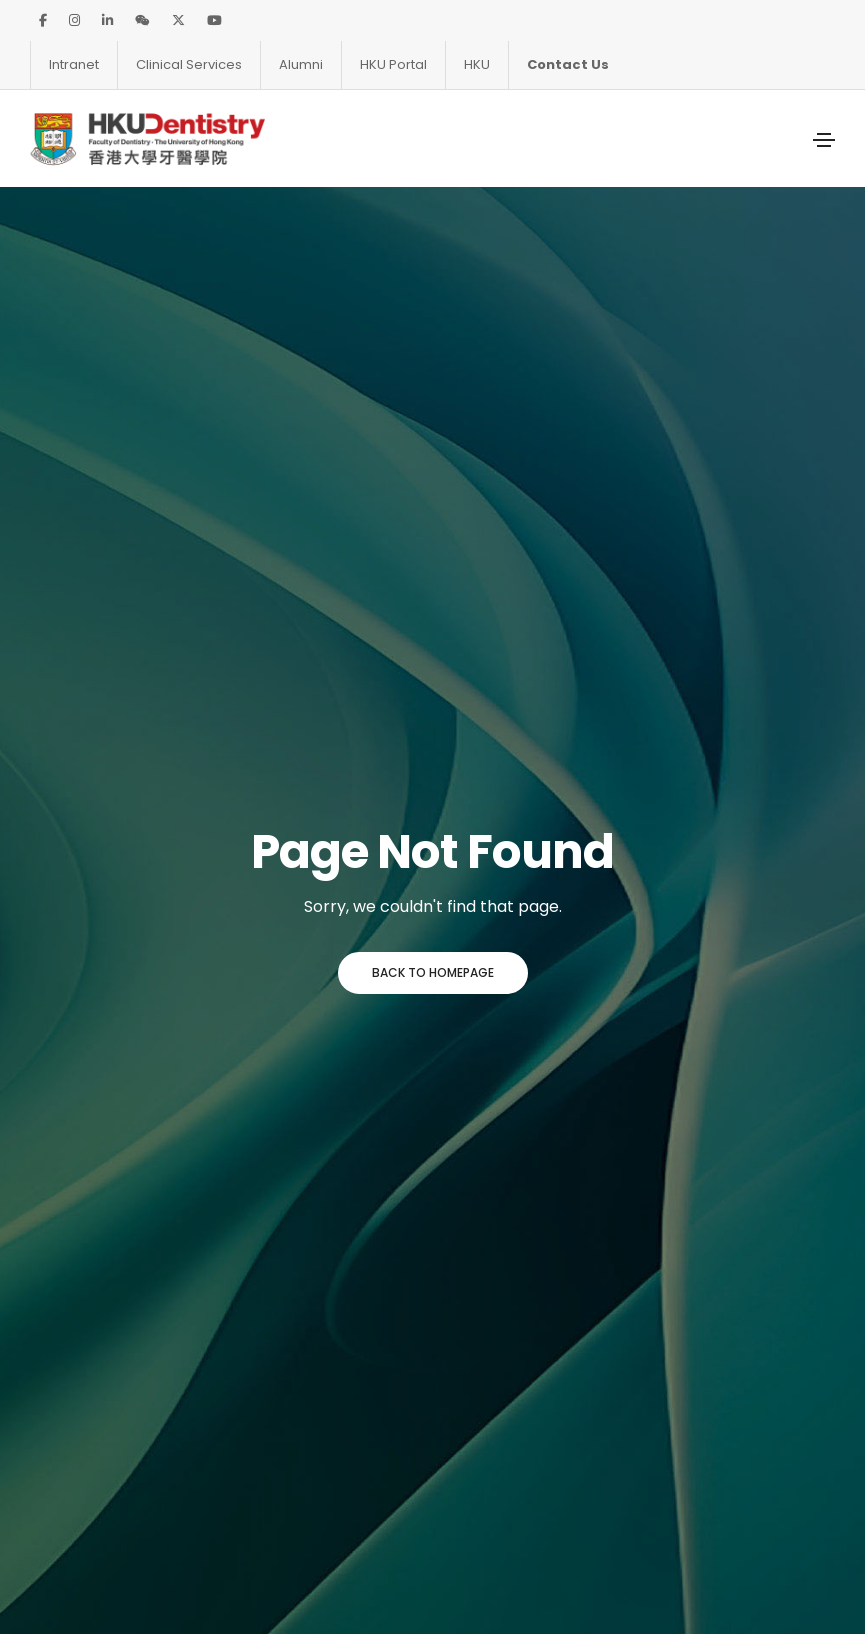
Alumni (301, 64)
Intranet (74, 64)
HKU (477, 64)
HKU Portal (393, 64)
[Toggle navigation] (824, 140)
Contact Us (568, 64)
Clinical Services (189, 64)
